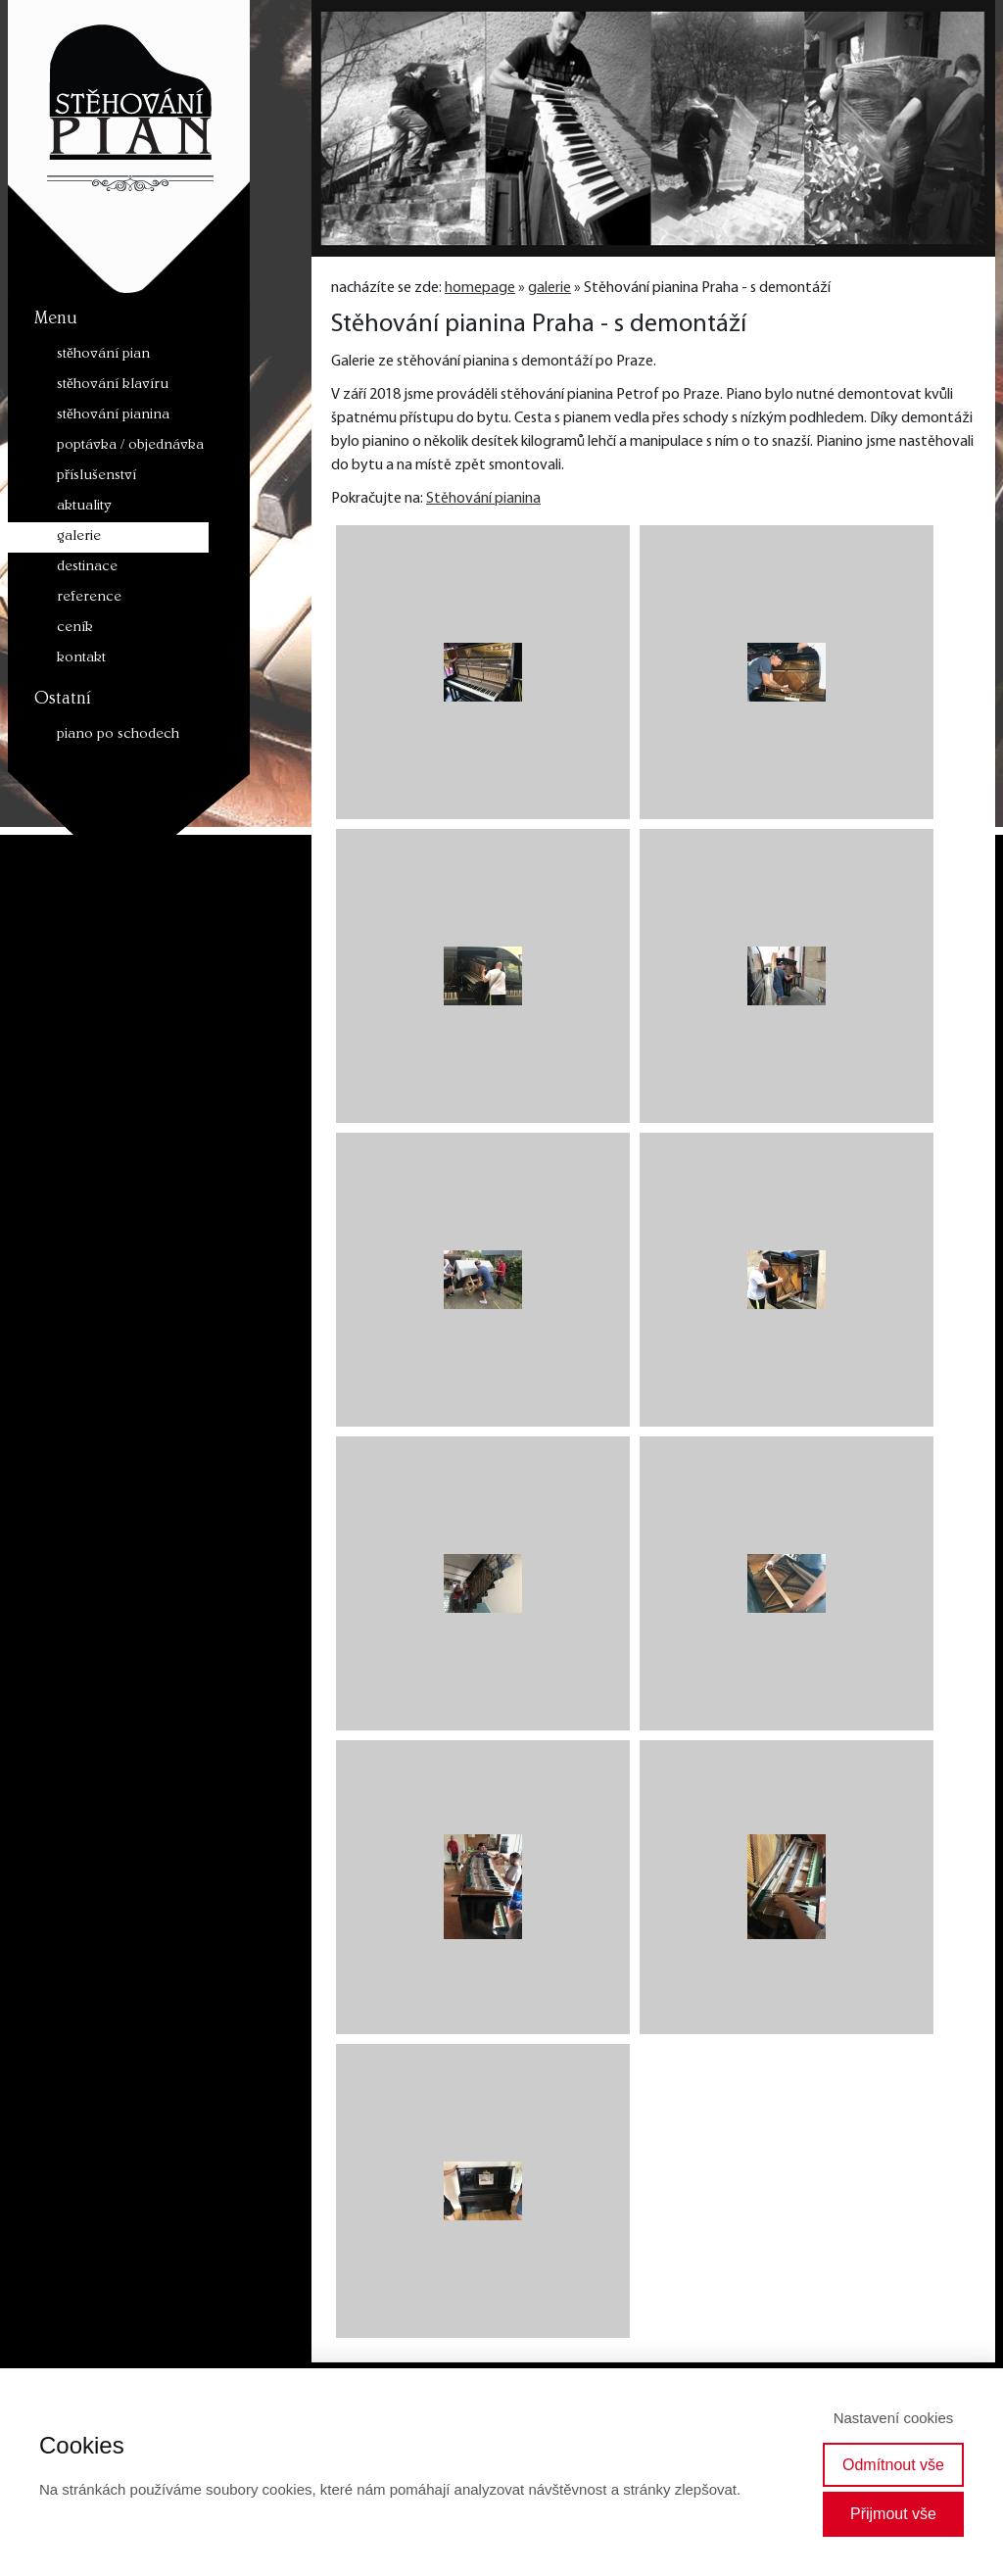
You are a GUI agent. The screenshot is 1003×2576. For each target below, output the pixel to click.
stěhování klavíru (112, 385)
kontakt (81, 659)
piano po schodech (118, 735)
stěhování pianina (113, 416)
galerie (79, 537)
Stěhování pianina (483, 499)
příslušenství (96, 476)
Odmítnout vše (893, 2464)
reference (89, 598)
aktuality (84, 507)
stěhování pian (103, 355)
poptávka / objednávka (130, 446)
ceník (75, 628)
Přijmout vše (893, 2513)
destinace (87, 567)
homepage (480, 288)
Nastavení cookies (894, 2417)
